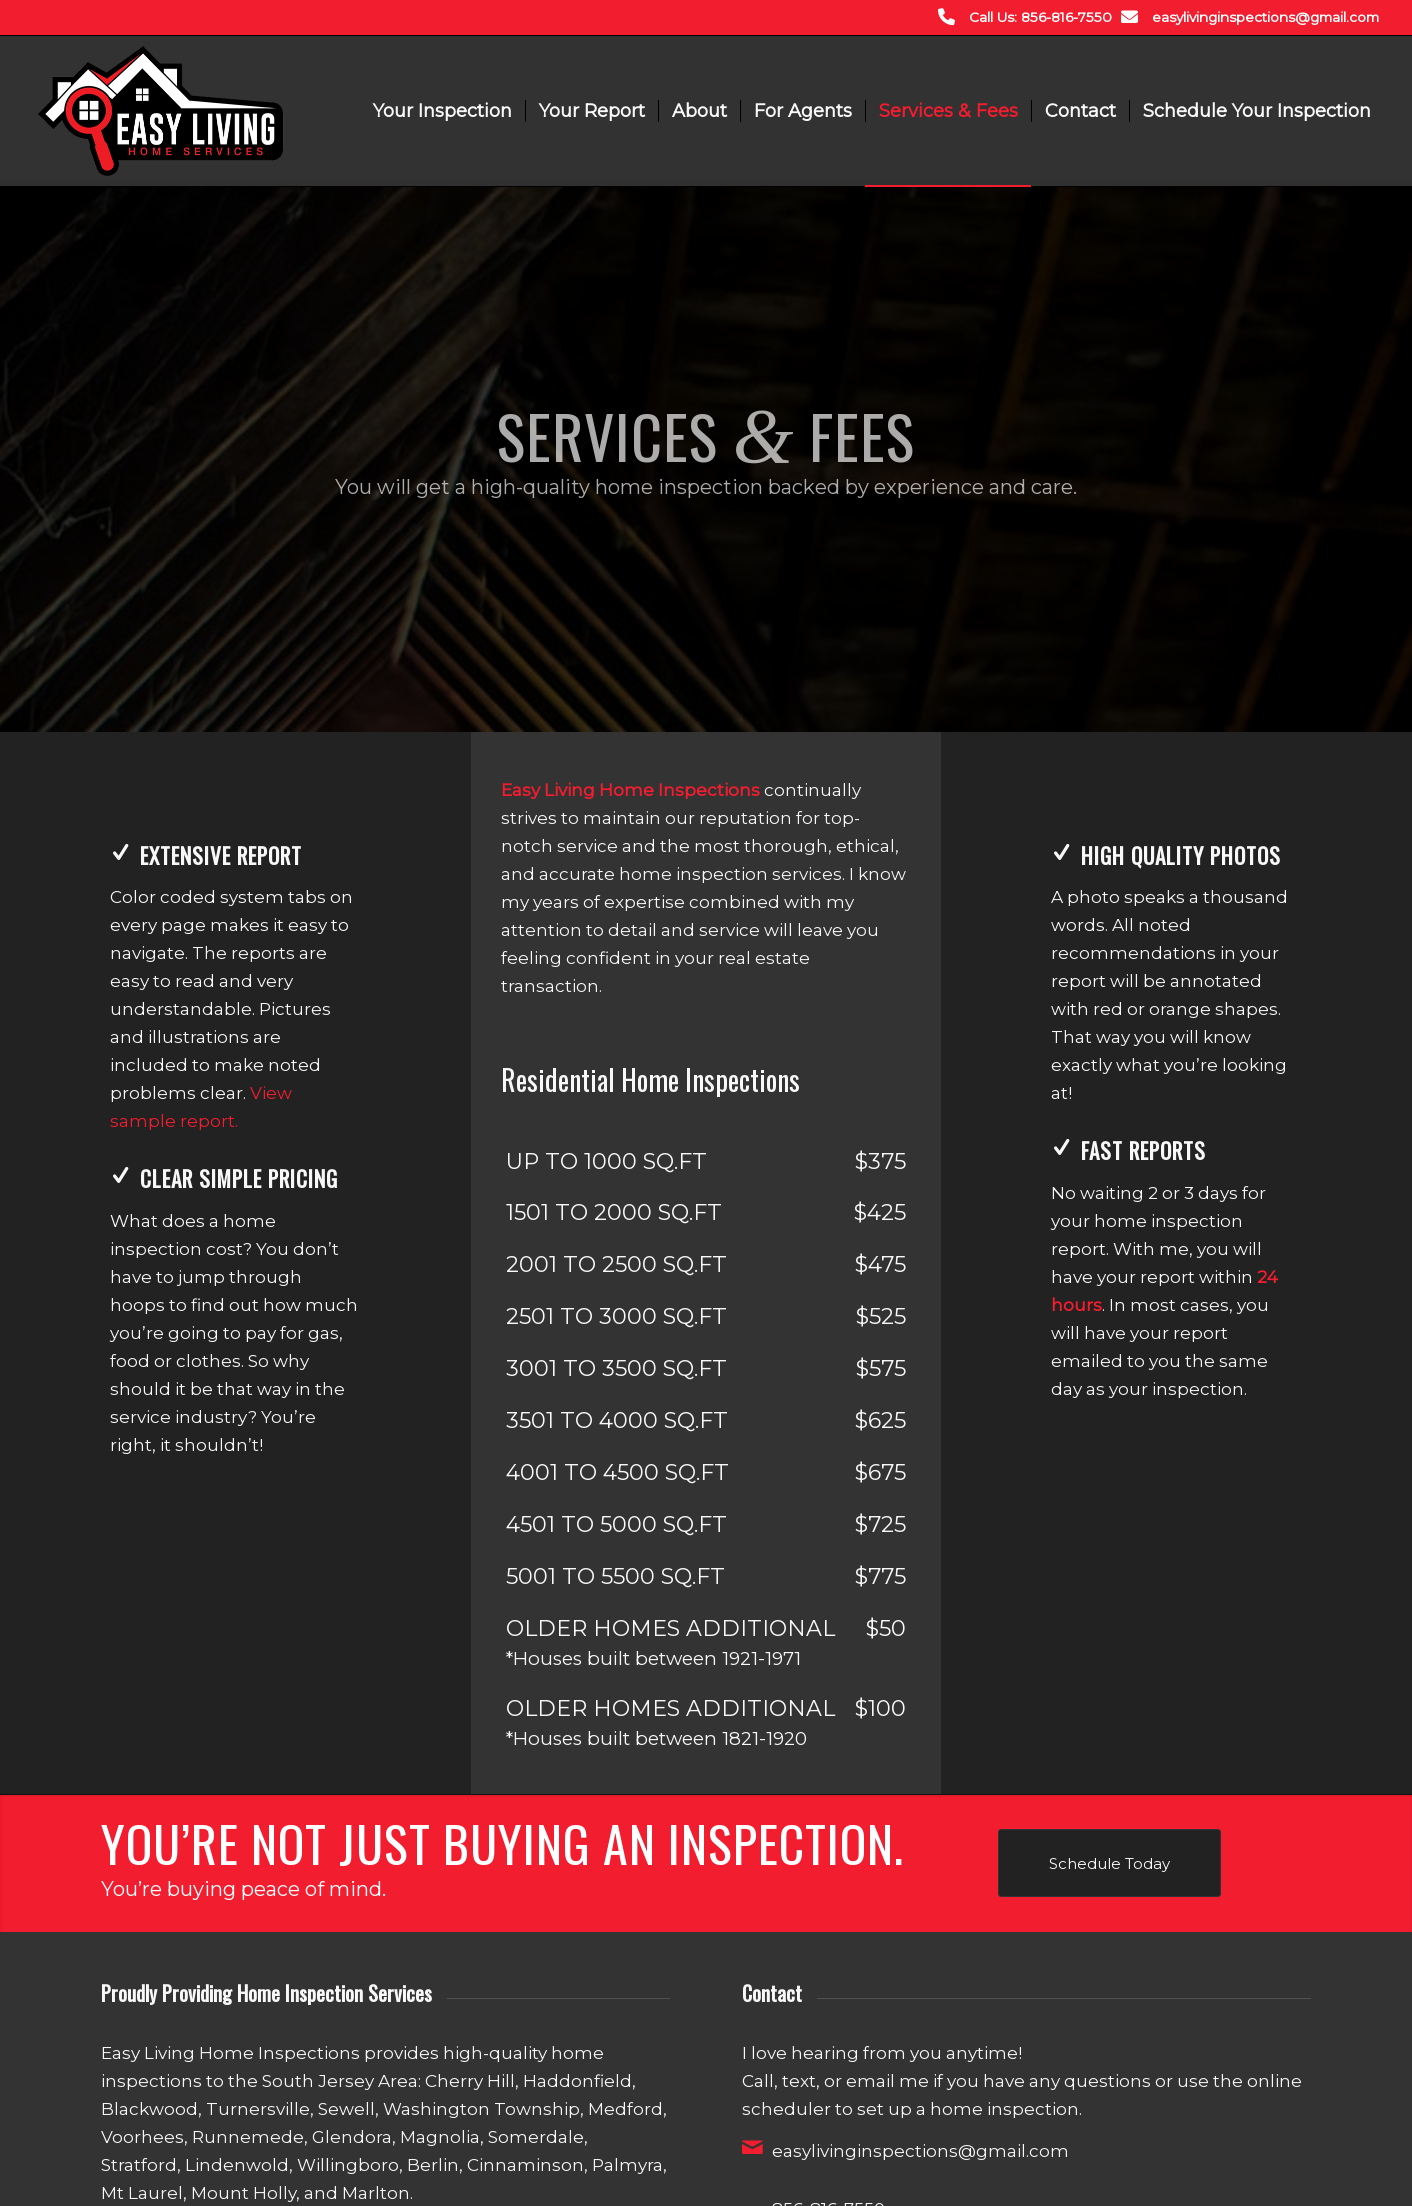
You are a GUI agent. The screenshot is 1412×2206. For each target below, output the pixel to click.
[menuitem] (442, 111)
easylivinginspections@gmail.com (1265, 17)
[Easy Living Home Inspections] (160, 111)
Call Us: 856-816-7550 (1040, 17)
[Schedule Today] (1109, 1863)
